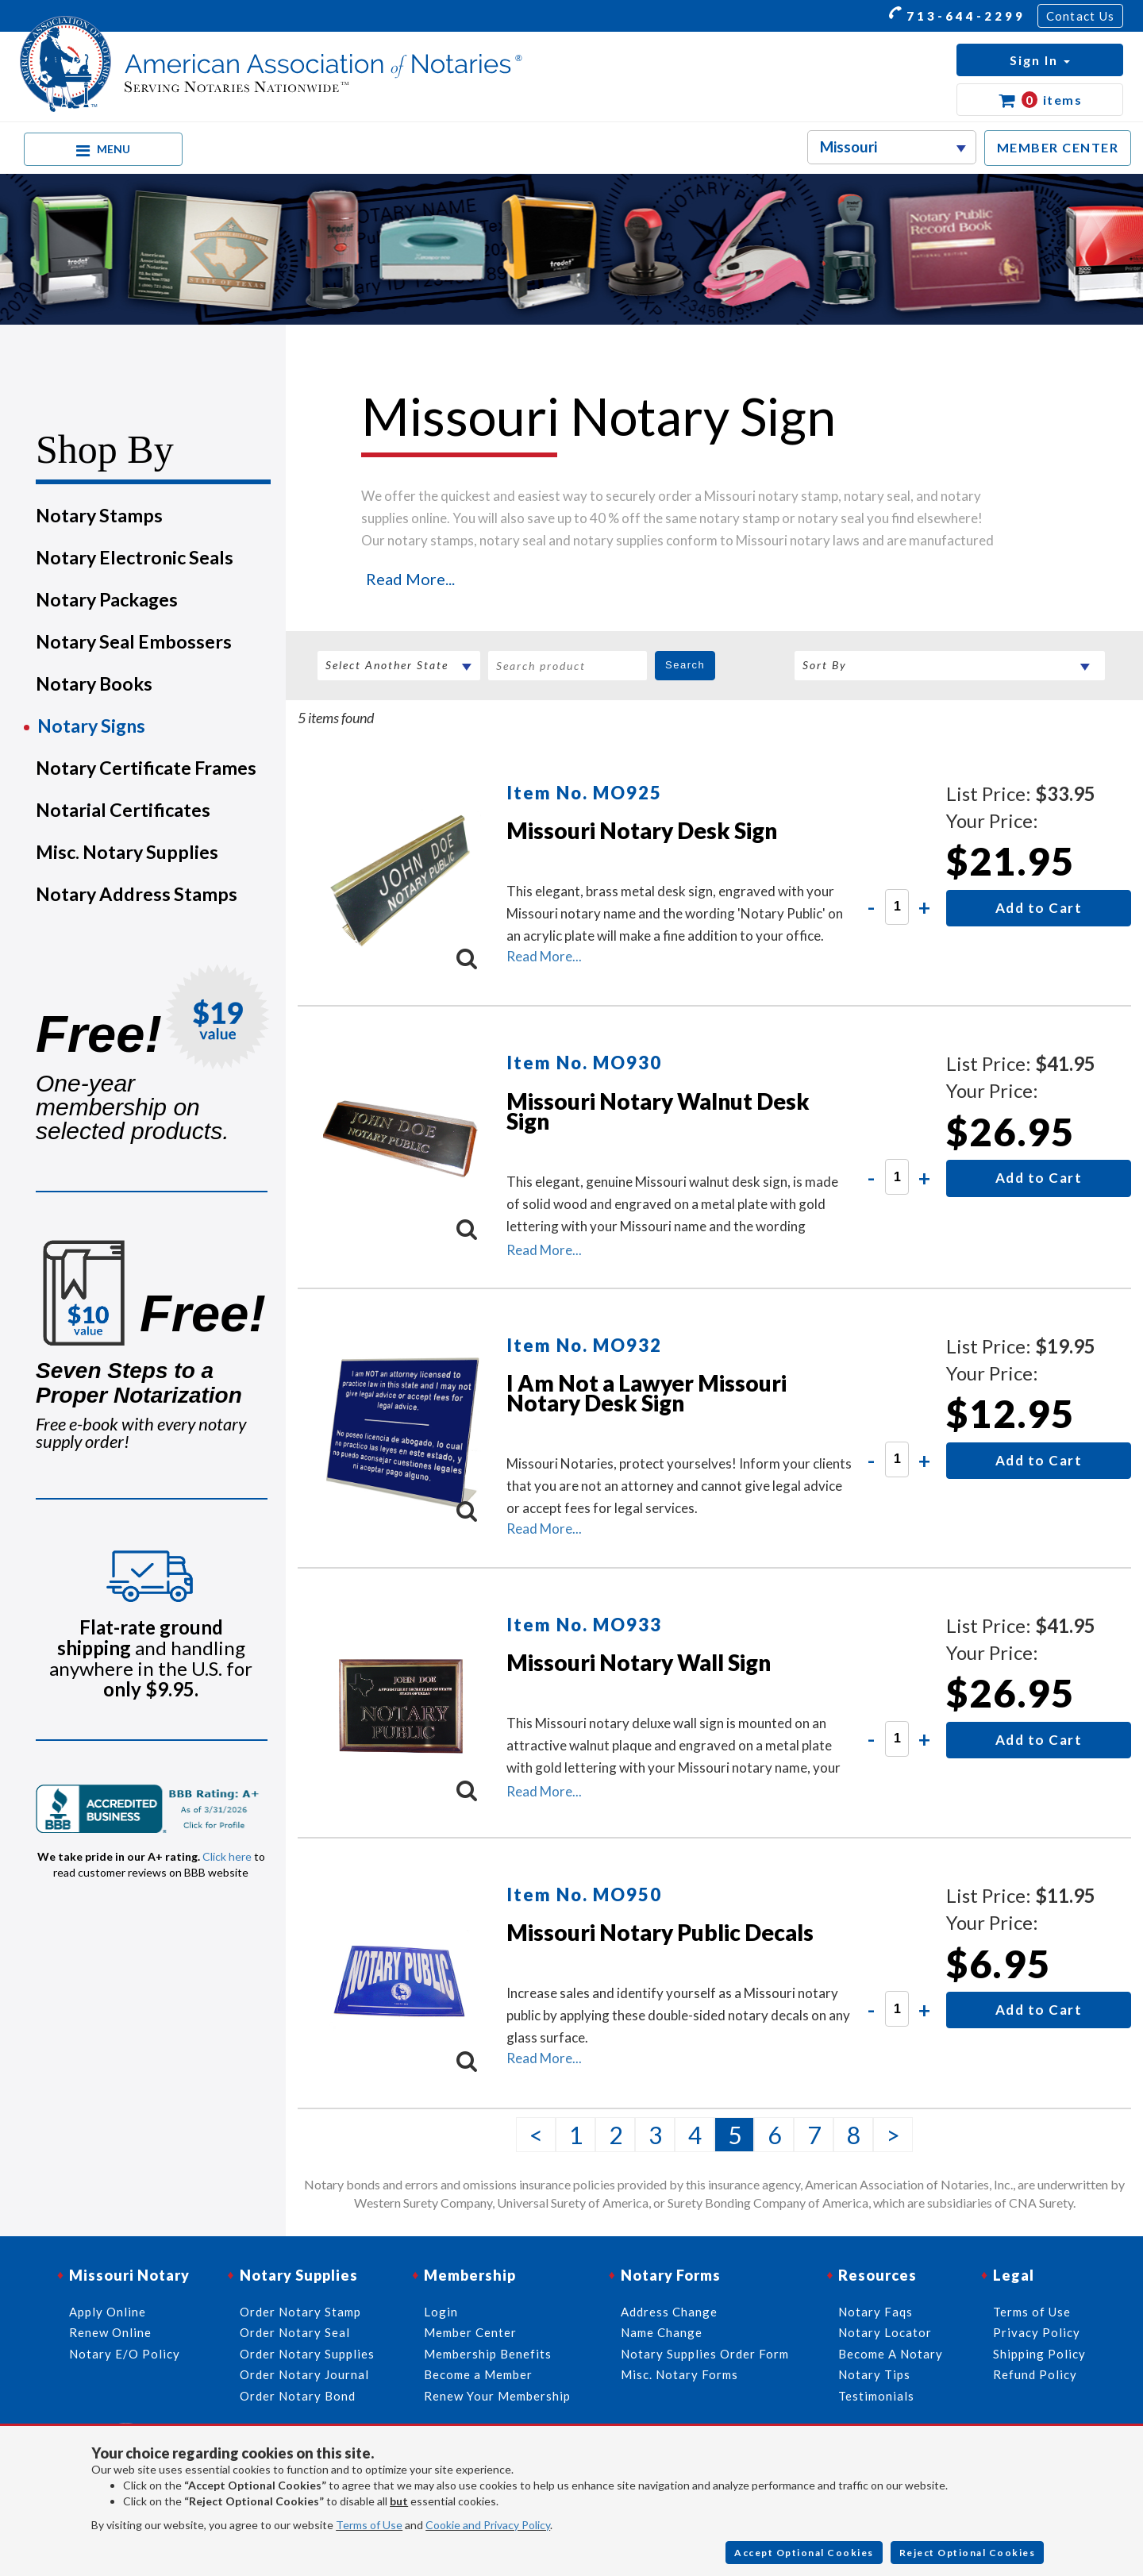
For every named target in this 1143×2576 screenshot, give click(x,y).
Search (685, 665)
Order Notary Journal (304, 2374)
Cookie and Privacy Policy (487, 2525)
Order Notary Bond (298, 2396)
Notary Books (94, 683)
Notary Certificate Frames (146, 768)
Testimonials (876, 2396)
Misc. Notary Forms (679, 2374)
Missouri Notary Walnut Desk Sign (658, 1111)
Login (441, 2312)
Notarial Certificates (123, 810)
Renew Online (110, 2332)
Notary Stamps (99, 515)
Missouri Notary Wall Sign (638, 1662)
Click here (227, 1856)
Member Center (470, 2332)
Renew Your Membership (497, 2396)
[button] (1039, 60)
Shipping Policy (1039, 2354)
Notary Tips (874, 2374)
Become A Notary (890, 2354)
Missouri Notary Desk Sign (641, 830)
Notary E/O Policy (124, 2354)
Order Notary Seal (295, 2332)
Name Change (661, 2332)
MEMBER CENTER (1058, 147)
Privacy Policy (1036, 2332)
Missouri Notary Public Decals (660, 1932)
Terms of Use (369, 2525)
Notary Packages (107, 599)
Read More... (410, 578)
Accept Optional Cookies (804, 2553)
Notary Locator (885, 2332)
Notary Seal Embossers (134, 641)
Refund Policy (1035, 2374)
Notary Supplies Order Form (705, 2354)
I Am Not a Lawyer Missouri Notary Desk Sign (646, 1392)
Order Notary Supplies (307, 2354)
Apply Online (107, 2312)
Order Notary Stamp (300, 2312)
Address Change (669, 2312)
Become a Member (478, 2374)
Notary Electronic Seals (134, 557)
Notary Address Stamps (136, 894)
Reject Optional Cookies (967, 2553)
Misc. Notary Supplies (127, 852)
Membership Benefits (488, 2354)
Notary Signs (91, 725)
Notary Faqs (875, 2312)
